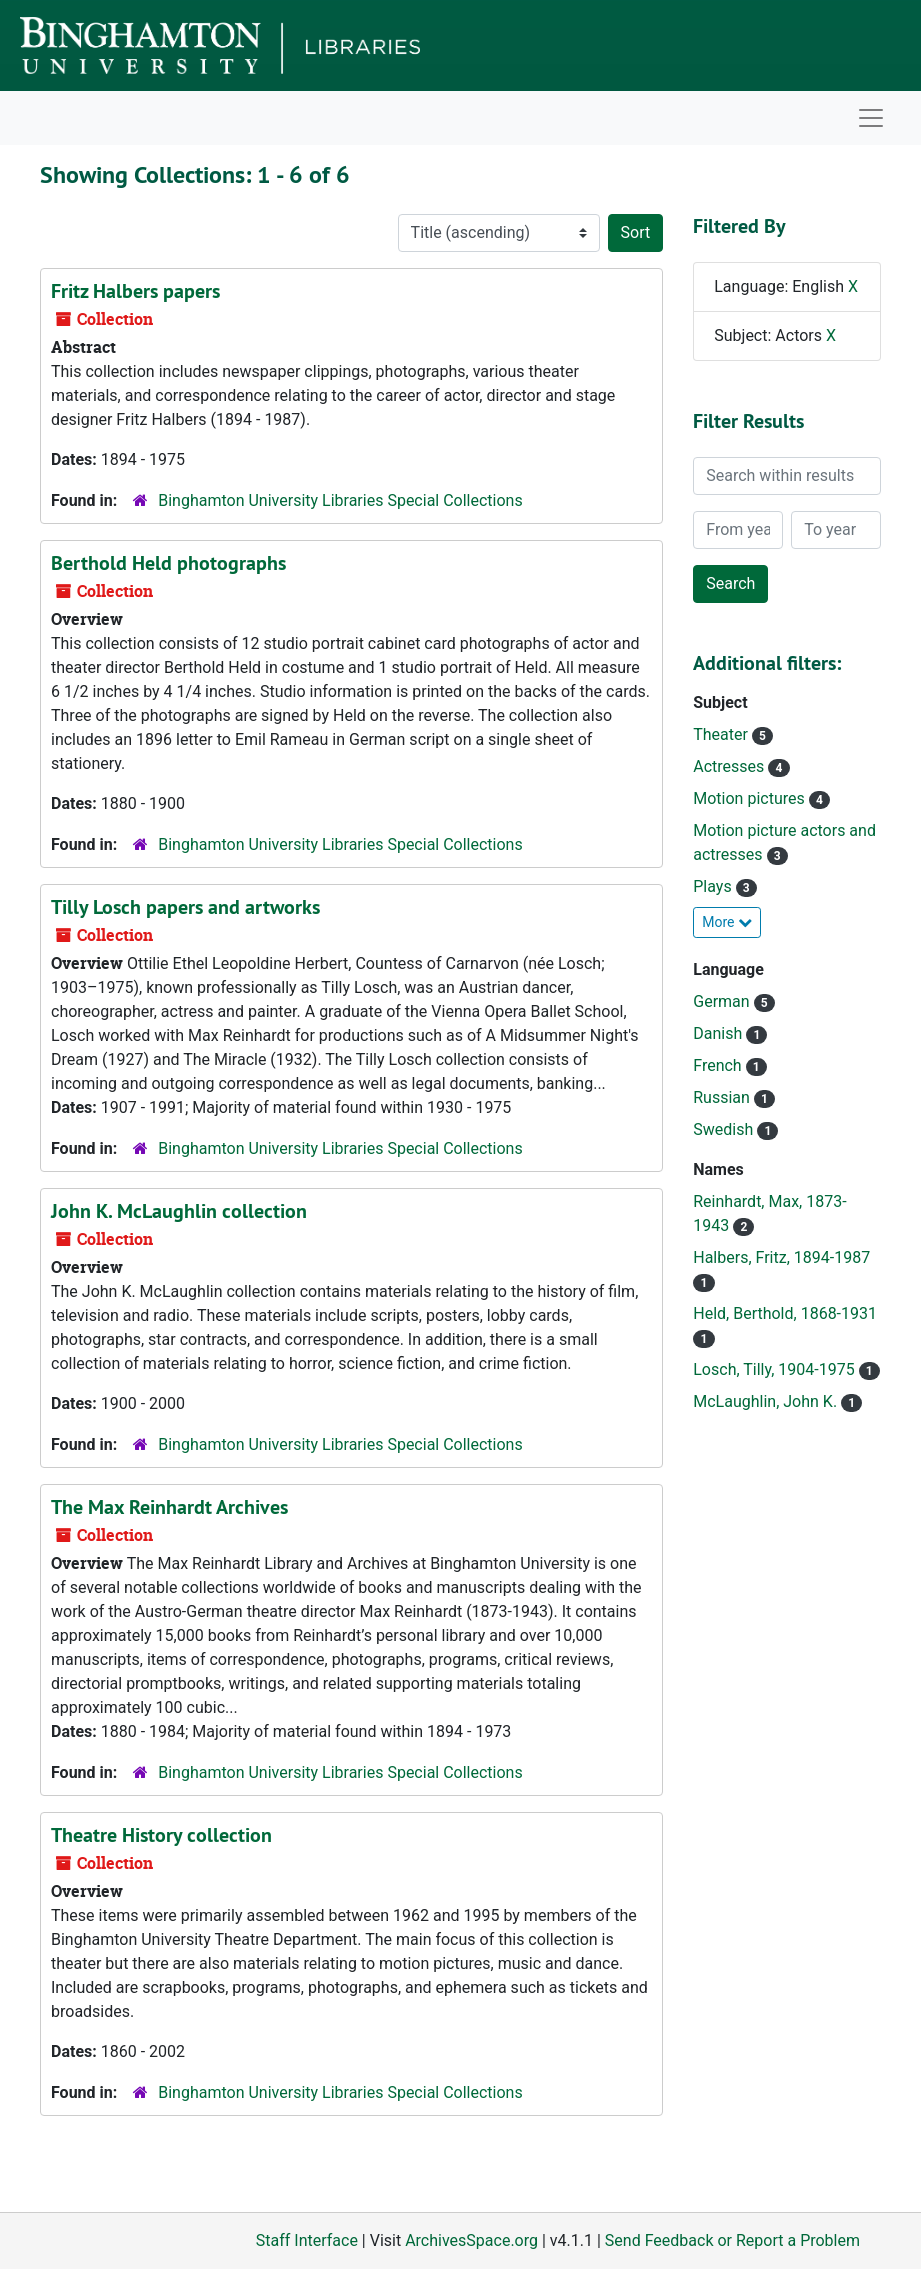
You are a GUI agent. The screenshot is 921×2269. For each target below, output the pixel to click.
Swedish (725, 1129)
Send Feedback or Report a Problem (732, 2240)
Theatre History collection (161, 1835)
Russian (723, 1097)
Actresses (730, 766)
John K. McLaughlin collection (179, 1211)
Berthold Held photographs (168, 563)
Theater (722, 734)
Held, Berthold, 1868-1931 (785, 1313)
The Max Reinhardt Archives (169, 1507)
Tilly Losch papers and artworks (185, 907)
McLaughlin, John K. (767, 1401)
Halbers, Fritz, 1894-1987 (781, 1257)
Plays (714, 886)
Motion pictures (750, 798)
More (727, 922)
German (723, 1001)
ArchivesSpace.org (471, 2240)
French (719, 1065)
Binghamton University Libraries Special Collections (340, 500)
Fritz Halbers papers (135, 291)
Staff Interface (307, 2240)
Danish (719, 1033)
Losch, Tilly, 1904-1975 (775, 1369)
